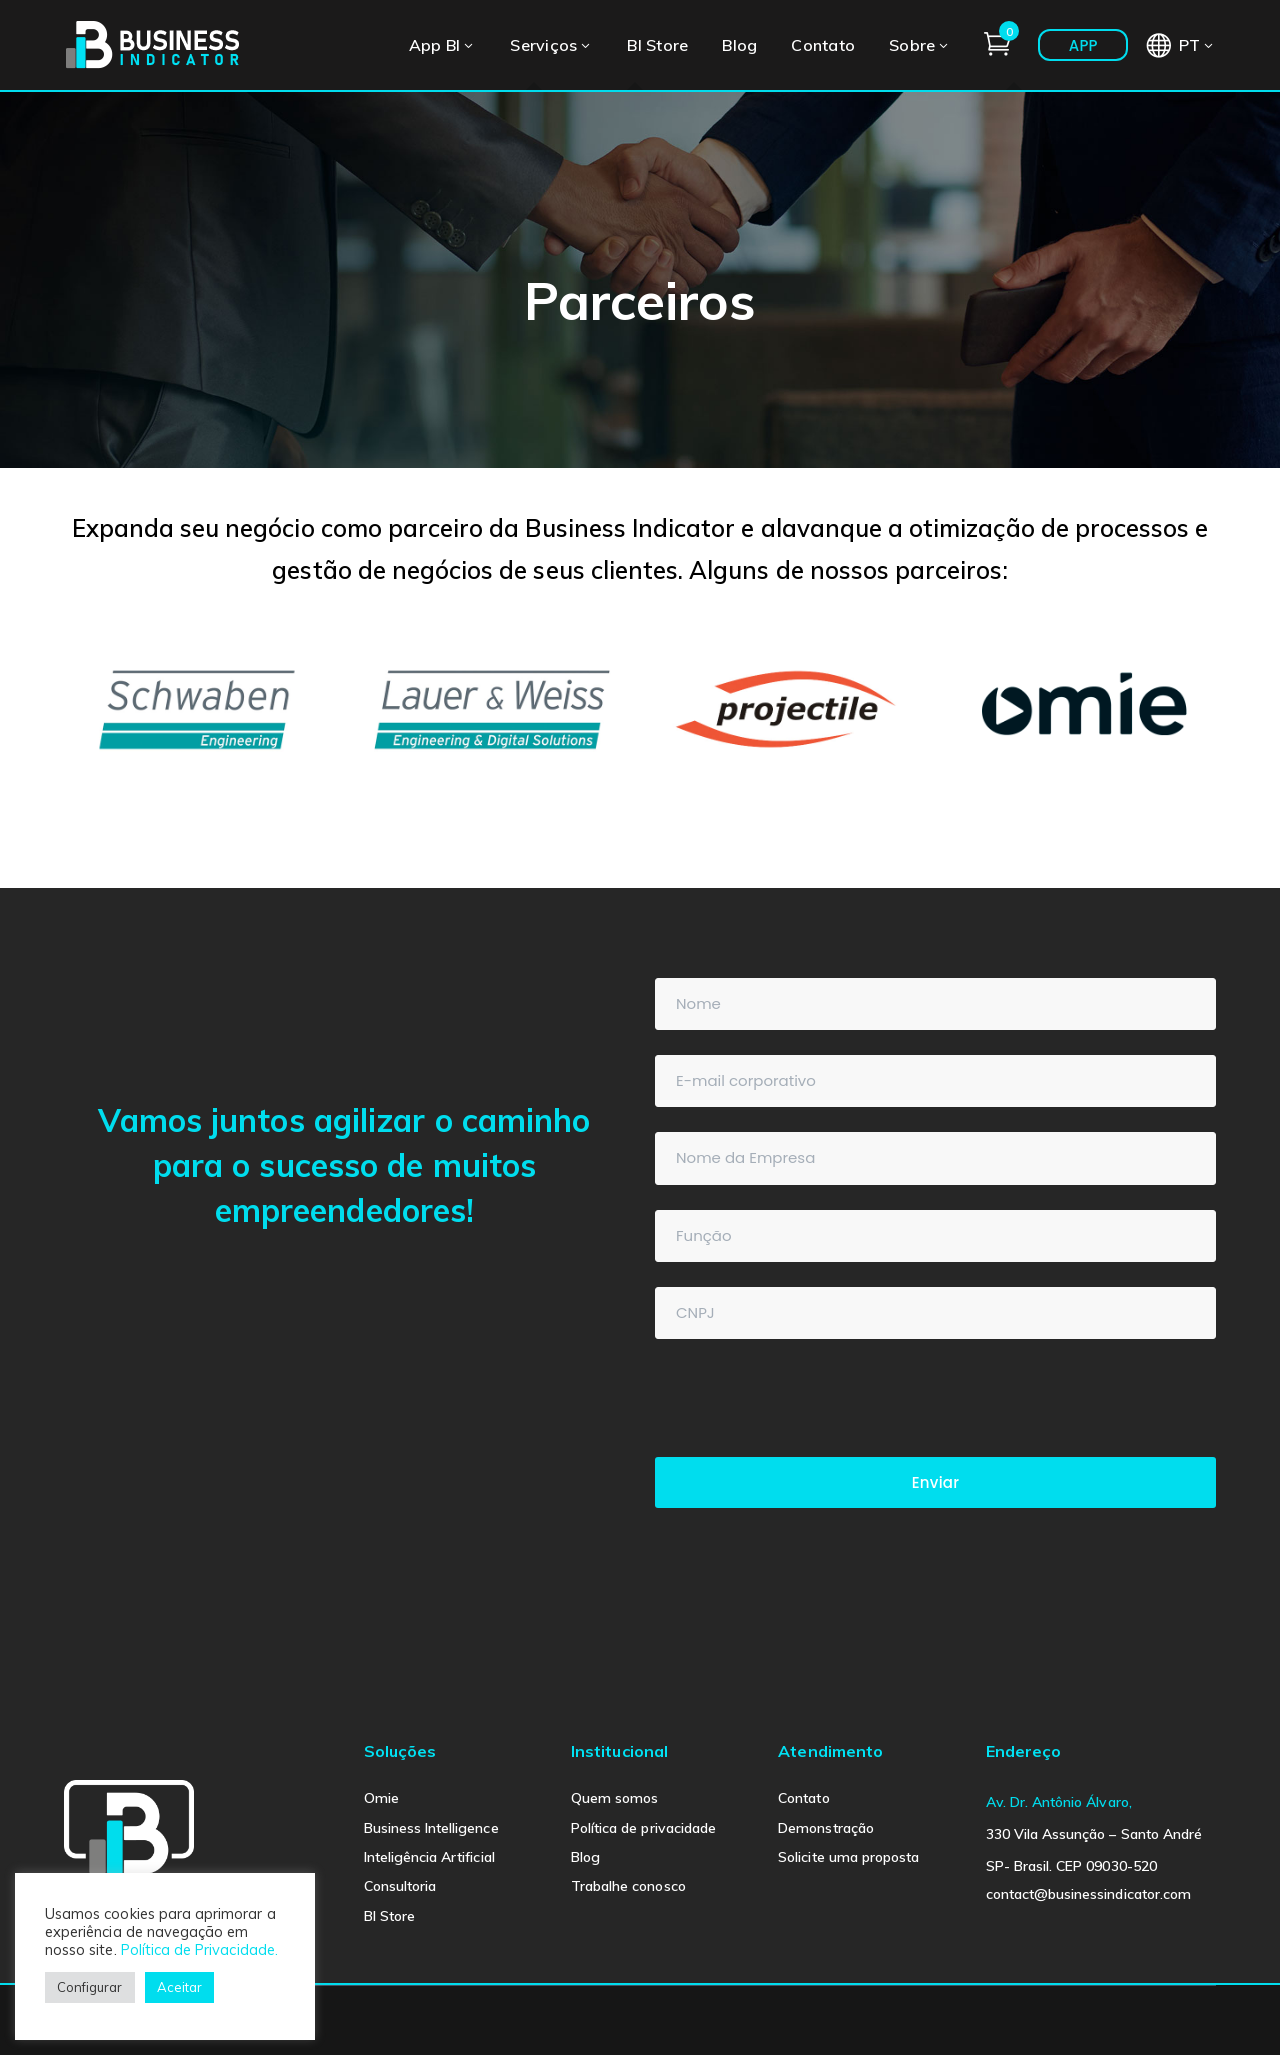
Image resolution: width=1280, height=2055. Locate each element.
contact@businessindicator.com (1088, 1894)
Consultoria (400, 1886)
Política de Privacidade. (199, 1949)
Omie (381, 1798)
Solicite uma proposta (848, 1857)
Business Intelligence (431, 1828)
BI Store (389, 1916)
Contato (803, 1798)
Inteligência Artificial (429, 1857)
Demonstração (826, 1828)
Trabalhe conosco (628, 1886)
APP (1083, 45)
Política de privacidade (643, 1828)
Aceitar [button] (179, 1987)
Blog (585, 1857)
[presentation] (807, 1403)
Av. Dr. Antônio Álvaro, (1059, 1802)
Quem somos (615, 1798)
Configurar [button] (90, 1987)
